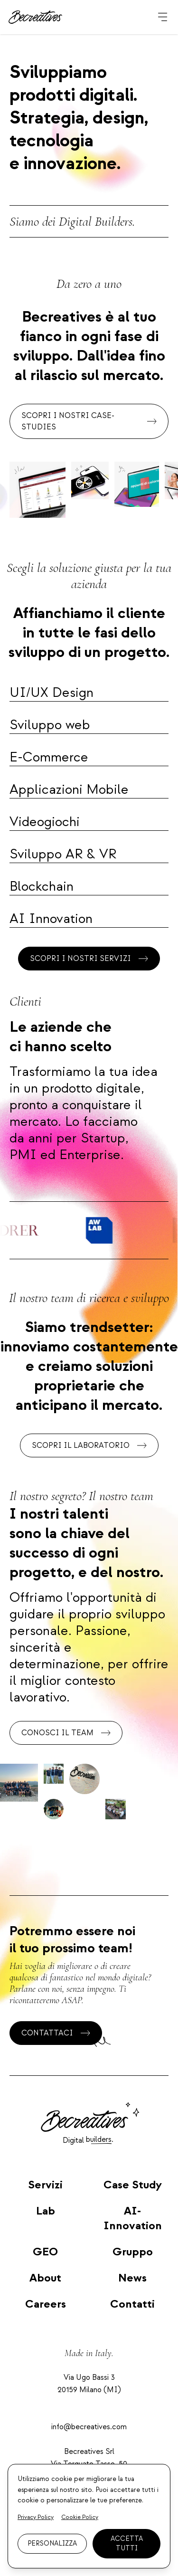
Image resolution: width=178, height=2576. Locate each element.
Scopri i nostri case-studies (89, 421)
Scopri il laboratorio (89, 1445)
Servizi (45, 2184)
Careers (45, 2304)
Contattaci (55, 2033)
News (132, 2278)
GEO (45, 2251)
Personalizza (52, 2543)
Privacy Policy (36, 2517)
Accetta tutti (127, 2543)
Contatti (132, 2304)
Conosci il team (66, 1733)
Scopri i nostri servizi (89, 958)
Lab (45, 2211)
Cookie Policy (79, 2517)
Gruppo (132, 2251)
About (45, 2278)
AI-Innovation (132, 2218)
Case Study (132, 2184)
